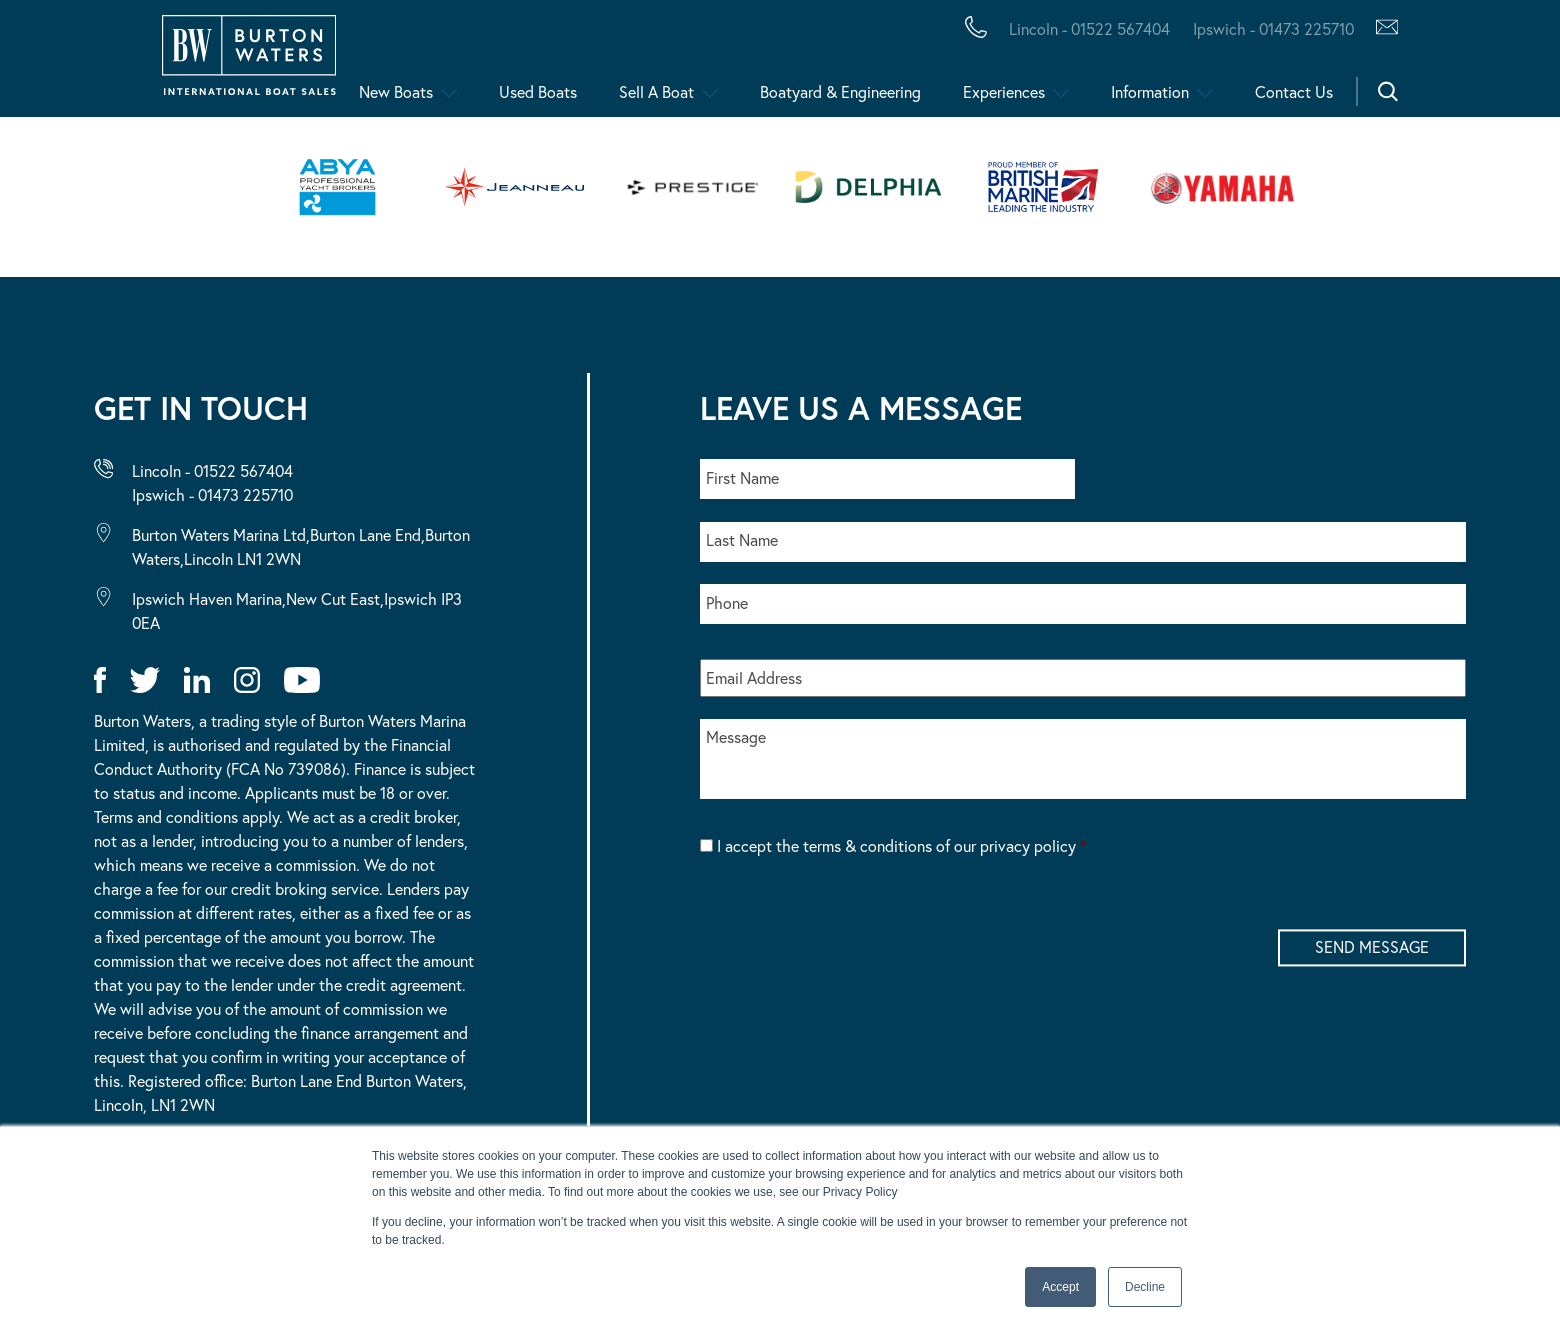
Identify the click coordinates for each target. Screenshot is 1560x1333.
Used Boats (538, 91)
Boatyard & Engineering (840, 91)
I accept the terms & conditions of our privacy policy (901, 845)
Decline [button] (1145, 1287)
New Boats (396, 91)
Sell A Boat (656, 91)
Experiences (1004, 91)
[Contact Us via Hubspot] (1381, 29)
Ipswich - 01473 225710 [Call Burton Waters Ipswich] (1273, 28)
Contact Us (1294, 91)
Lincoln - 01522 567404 (212, 470)
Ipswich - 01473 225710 (212, 494)
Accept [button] (1060, 1287)
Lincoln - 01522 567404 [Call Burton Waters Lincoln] (1089, 28)
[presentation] (852, 928)
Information (1150, 91)
